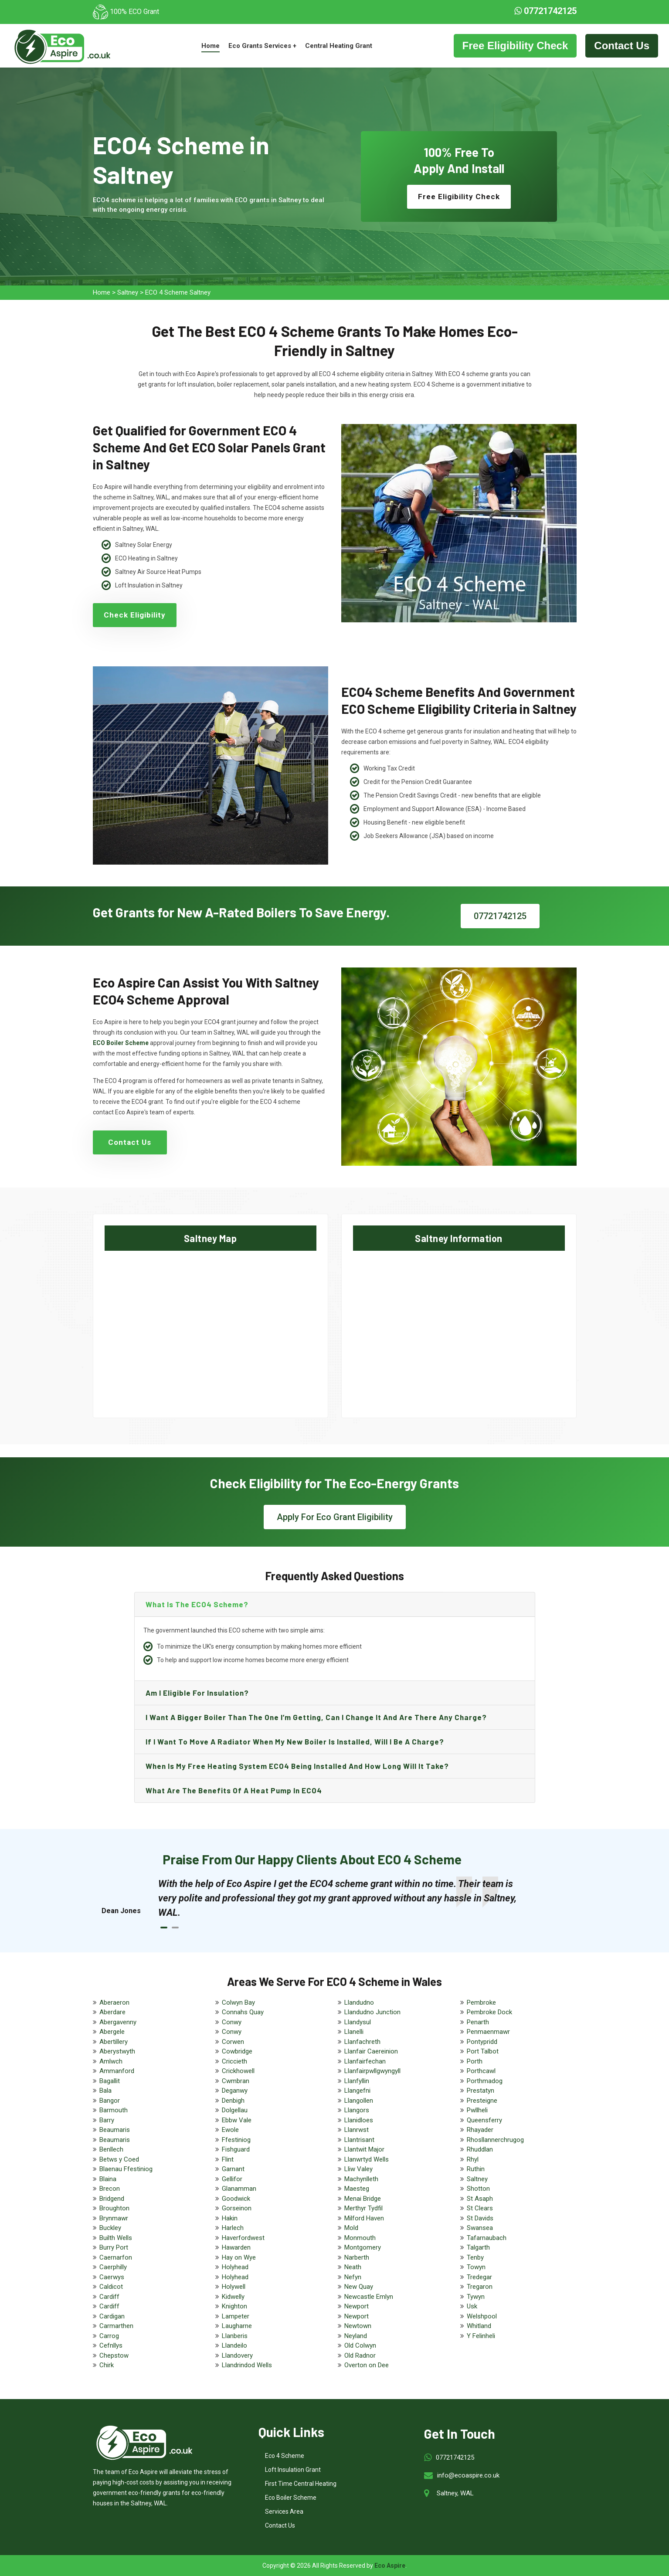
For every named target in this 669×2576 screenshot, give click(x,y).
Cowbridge (237, 2051)
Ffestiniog (236, 2140)
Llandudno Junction (372, 2012)
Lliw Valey (358, 2169)
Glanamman (239, 2188)
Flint (228, 2159)
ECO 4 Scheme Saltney (178, 292)
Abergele (112, 2032)
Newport (356, 2306)
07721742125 (545, 11)
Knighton (234, 2306)
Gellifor (232, 2179)
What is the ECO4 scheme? (197, 1604)
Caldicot (111, 2287)
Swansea (480, 2228)
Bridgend (111, 2199)
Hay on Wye (239, 2257)
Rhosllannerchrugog (495, 2140)
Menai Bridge (362, 2199)
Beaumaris (114, 2130)
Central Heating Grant (338, 46)
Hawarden (236, 2247)
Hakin (230, 2218)
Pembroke (481, 2002)
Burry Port (113, 2247)
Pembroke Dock (489, 2012)
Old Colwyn (360, 2345)
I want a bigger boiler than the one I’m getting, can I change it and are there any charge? (316, 1717)
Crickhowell (238, 2071)
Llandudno (359, 2002)
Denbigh (233, 2100)
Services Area (284, 2511)
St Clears (480, 2208)
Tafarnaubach (486, 2238)
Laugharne (237, 2326)
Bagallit (109, 2081)
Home (210, 46)
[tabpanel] (343, 1898)
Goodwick (236, 2199)
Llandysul (357, 2022)
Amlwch (110, 2061)
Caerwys (111, 2277)
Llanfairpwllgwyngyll (372, 2071)
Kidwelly (233, 2297)
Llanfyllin (356, 2081)
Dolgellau (235, 2110)
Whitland (479, 2326)
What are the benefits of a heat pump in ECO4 (234, 1790)
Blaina (107, 2179)
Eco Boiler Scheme (290, 2497)
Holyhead (235, 2267)
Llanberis (235, 2336)
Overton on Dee (366, 2365)
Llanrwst (356, 2130)
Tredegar (479, 2277)
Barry (106, 2120)
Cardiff (109, 2297)
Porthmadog (485, 2081)
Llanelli (353, 2032)
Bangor (109, 2100)
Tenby (475, 2257)
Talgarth (478, 2247)
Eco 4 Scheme (284, 2455)
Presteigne (482, 2100)
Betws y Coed (119, 2159)
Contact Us (621, 45)
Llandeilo (234, 2345)
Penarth (478, 2022)
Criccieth (234, 2061)
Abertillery (113, 2042)
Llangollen (358, 2100)
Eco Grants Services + (262, 46)
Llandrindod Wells (247, 2365)
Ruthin (476, 2169)
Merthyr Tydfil (363, 2208)
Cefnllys (110, 2345)
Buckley (110, 2228)
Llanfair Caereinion (371, 2051)
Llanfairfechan (365, 2061)
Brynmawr (113, 2218)
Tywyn (476, 2297)
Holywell (233, 2287)
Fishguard (236, 2149)
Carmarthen (116, 2326)
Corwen (233, 2042)
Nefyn (352, 2277)
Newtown (357, 2326)
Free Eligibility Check (515, 45)
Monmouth (360, 2238)
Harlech (233, 2228)
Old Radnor (360, 2355)
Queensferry (484, 2120)
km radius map (210, 1327)
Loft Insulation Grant (293, 2469)
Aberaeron (114, 2002)
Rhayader (480, 2130)
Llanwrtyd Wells (366, 2159)
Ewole (230, 2130)
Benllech (111, 2149)
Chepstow (114, 2355)
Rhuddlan (480, 2149)
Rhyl (473, 2159)
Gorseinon (236, 2208)
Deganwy (235, 2090)
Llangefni (357, 2090)
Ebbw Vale (236, 2120)
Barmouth (113, 2110)
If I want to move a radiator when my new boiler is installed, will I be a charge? (295, 1741)
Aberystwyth (117, 2051)
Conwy (231, 2022)
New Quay (358, 2287)
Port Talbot (483, 2051)
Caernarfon (115, 2257)
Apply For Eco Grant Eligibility (335, 1517)
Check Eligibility (135, 615)
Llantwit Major (364, 2149)
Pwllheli (477, 2110)
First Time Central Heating (300, 2483)
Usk (472, 2306)
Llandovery (237, 2355)
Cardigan (112, 2316)
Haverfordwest (243, 2238)
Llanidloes (358, 2120)
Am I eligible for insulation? (197, 1692)
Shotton (478, 2188)
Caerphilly (113, 2267)
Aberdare (112, 2012)
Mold (351, 2228)
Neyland (355, 2336)
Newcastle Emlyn (368, 2297)
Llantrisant (359, 2140)
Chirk (106, 2365)
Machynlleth (361, 2179)
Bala (105, 2090)
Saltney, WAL (455, 2493)
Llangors (356, 2110)
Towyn (476, 2267)
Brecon (109, 2188)
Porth (474, 2061)
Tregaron (479, 2287)
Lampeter (235, 2316)
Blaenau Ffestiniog (126, 2169)
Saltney (127, 292)
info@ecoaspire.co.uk (468, 2475)
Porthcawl (481, 2071)
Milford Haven (364, 2218)
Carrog (109, 2336)
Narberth (356, 2257)
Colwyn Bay (238, 2002)
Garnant (233, 2169)
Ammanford (116, 2071)
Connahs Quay (243, 2012)
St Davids (480, 2218)
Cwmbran (235, 2081)
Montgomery (362, 2247)
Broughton (114, 2208)
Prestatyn (480, 2090)
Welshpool (482, 2316)
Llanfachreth (362, 2042)
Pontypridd (482, 2042)
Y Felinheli (481, 2336)
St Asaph (480, 2199)
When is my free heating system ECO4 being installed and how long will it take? (297, 1765)
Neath (352, 2267)
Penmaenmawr (488, 2032)
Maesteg (356, 2188)
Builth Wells (115, 2238)
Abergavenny (117, 2022)
